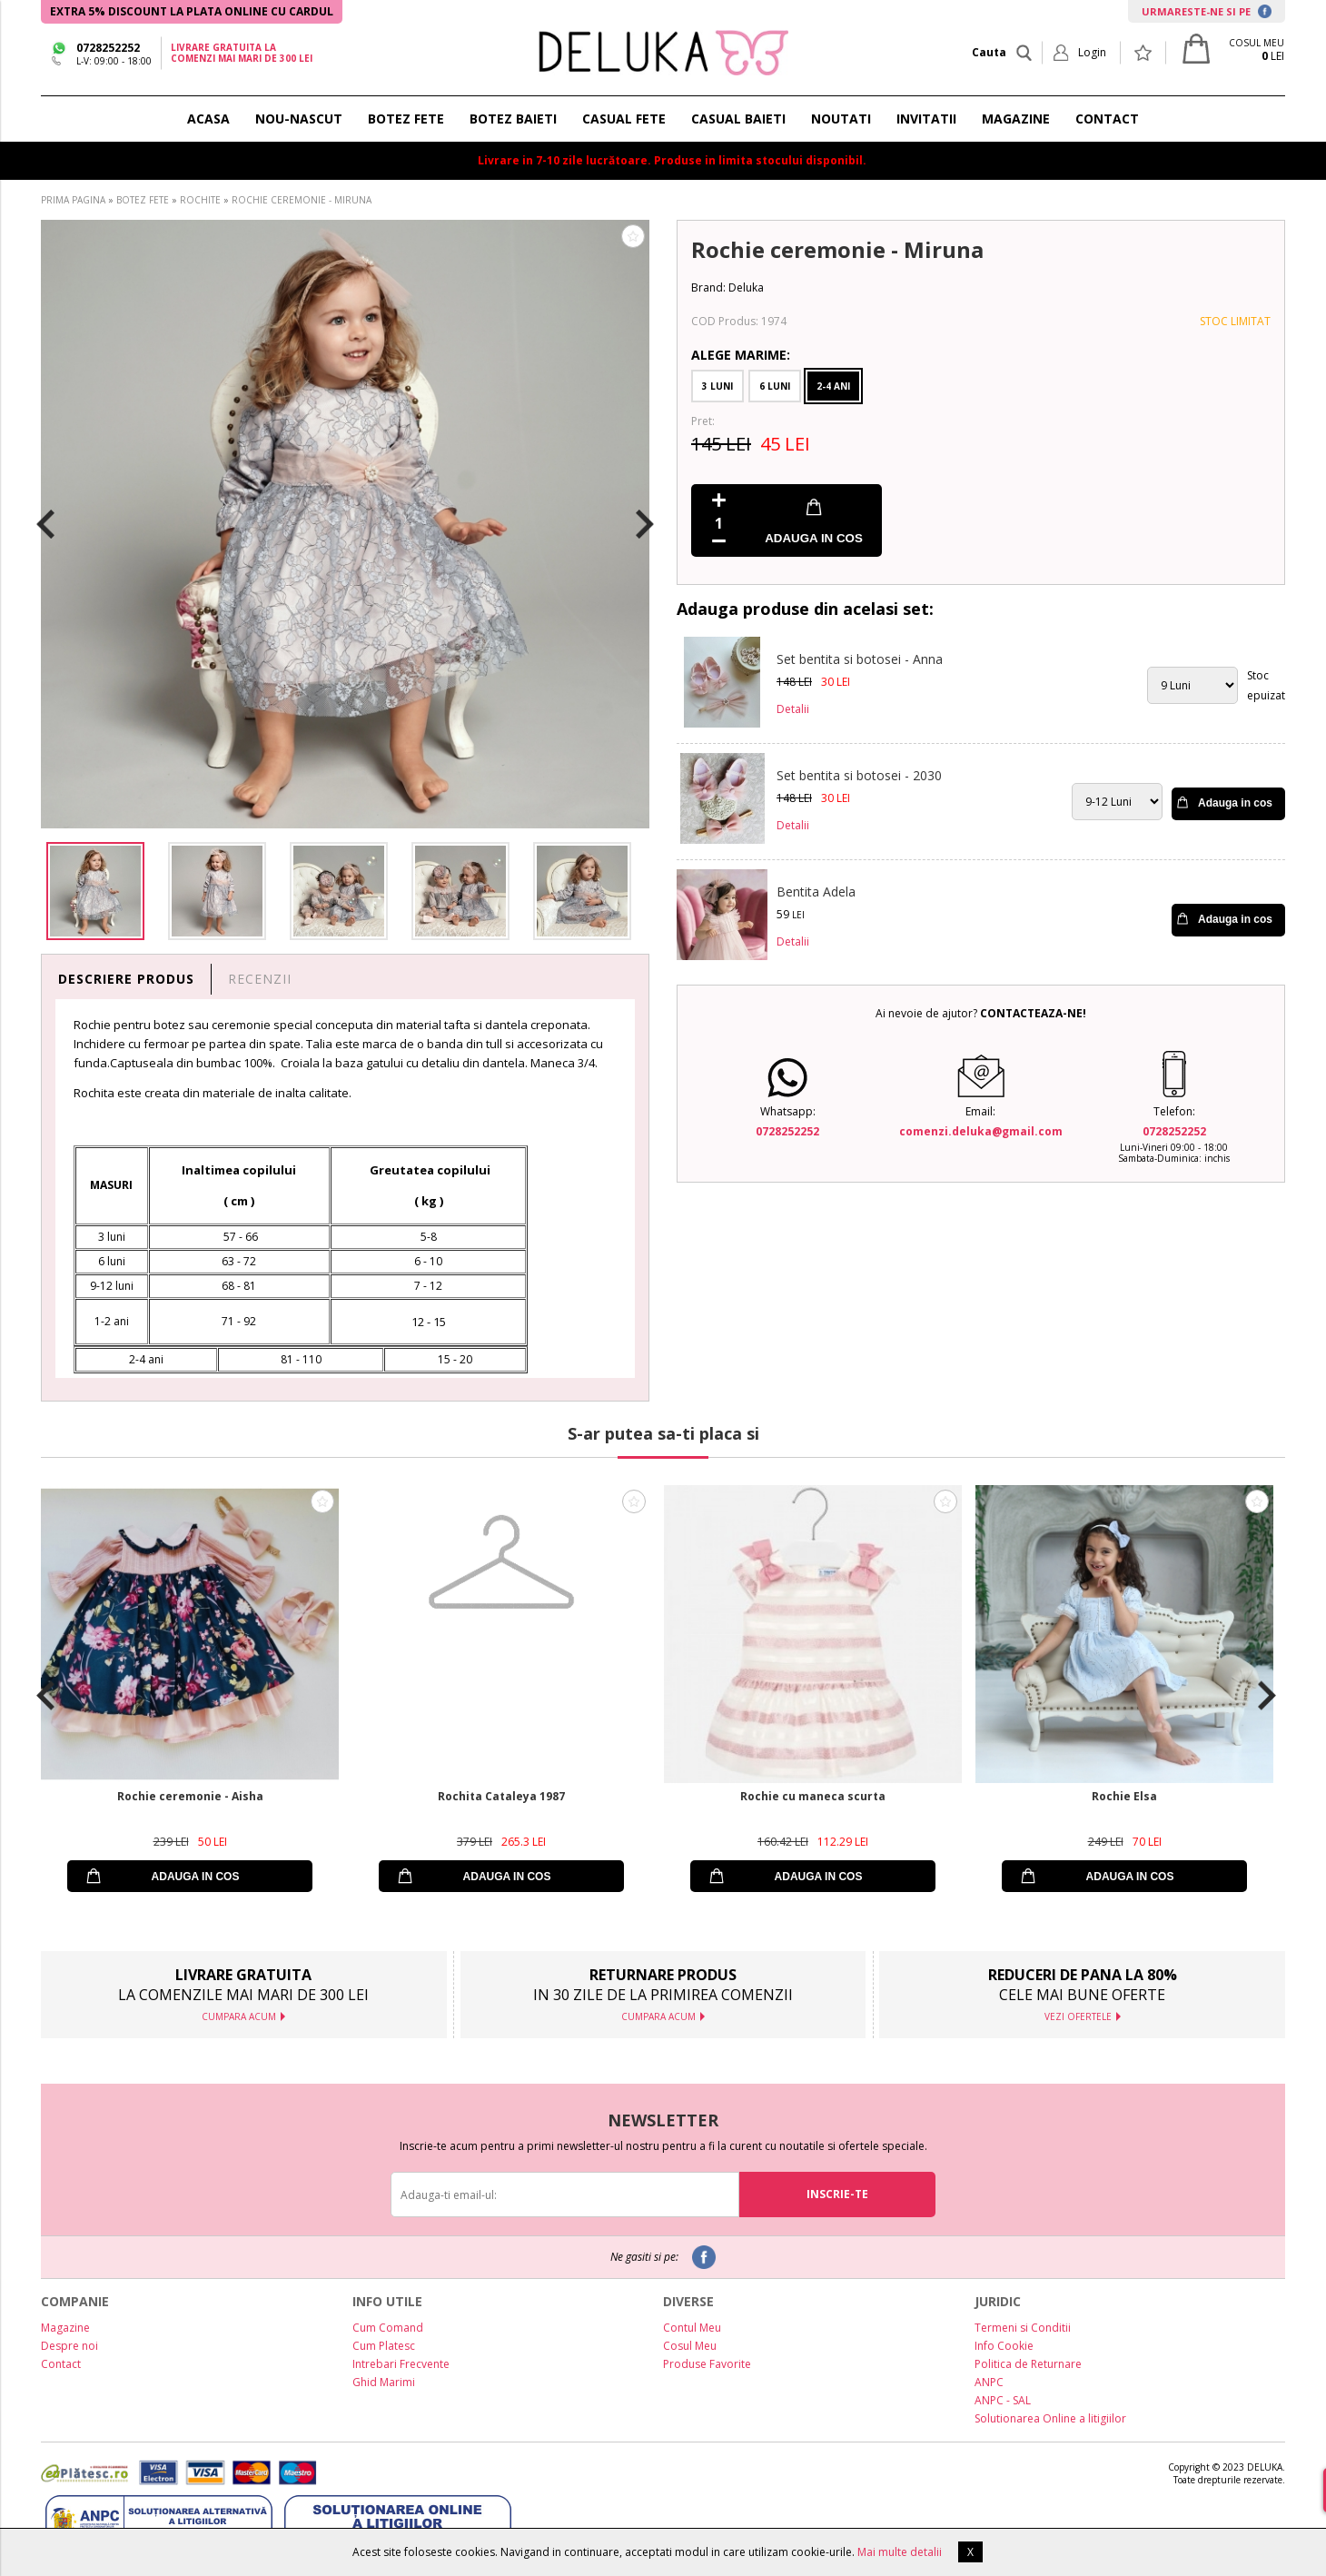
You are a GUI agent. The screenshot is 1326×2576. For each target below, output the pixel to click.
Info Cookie (1004, 2345)
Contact (61, 2364)
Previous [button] (45, 524)
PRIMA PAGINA (73, 199)
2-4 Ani (833, 386)
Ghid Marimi (383, 2382)
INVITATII (926, 118)
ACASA (208, 118)
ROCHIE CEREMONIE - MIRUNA (301, 199)
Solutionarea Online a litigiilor (1050, 2418)
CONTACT (1107, 118)
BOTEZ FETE (406, 118)
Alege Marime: (740, 354)
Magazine (65, 2327)
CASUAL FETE (624, 118)
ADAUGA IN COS (814, 538)
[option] (345, 524)
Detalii (793, 709)
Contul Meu (692, 2327)
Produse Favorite (707, 2364)
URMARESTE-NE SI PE (1207, 11)
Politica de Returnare (1028, 2364)
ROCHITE (200, 199)
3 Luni (717, 386)
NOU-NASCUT (298, 118)
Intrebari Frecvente (401, 2364)
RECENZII (260, 978)
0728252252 (108, 47)
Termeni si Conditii (1023, 2327)
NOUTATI (841, 118)
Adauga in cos (1235, 803)
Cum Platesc (383, 2345)
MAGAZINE (1016, 118)
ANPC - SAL (1003, 2400)
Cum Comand (387, 2327)
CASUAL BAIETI (738, 118)
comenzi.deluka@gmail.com (981, 1131)
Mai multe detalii (899, 2552)
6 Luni (774, 386)
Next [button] (645, 524)
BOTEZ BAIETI (513, 118)
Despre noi (69, 2345)
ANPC (989, 2382)
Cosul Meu (690, 2345)
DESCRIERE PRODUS (126, 978)
